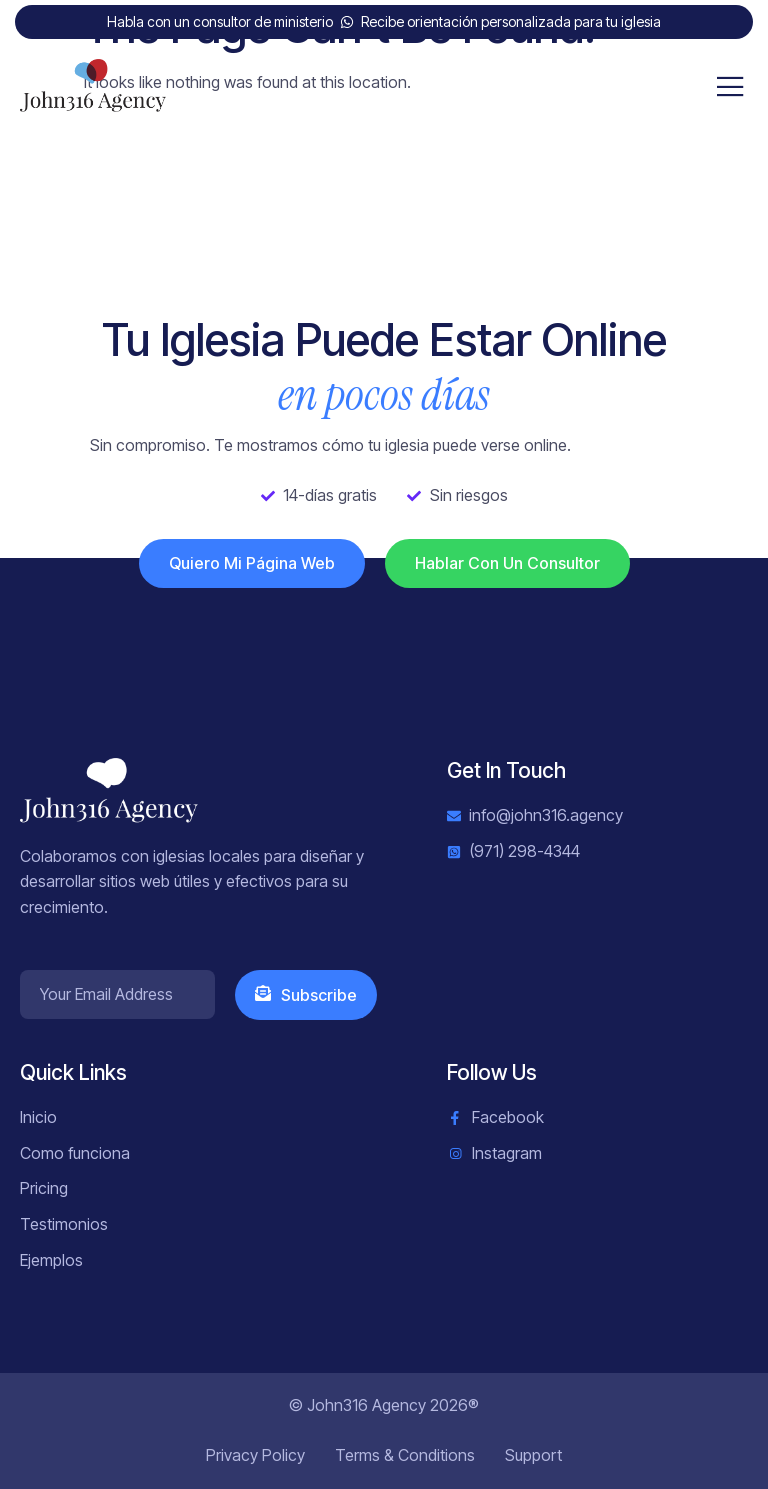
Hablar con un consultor (507, 563)
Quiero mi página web (252, 563)
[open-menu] (730, 88)
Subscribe (306, 995)
